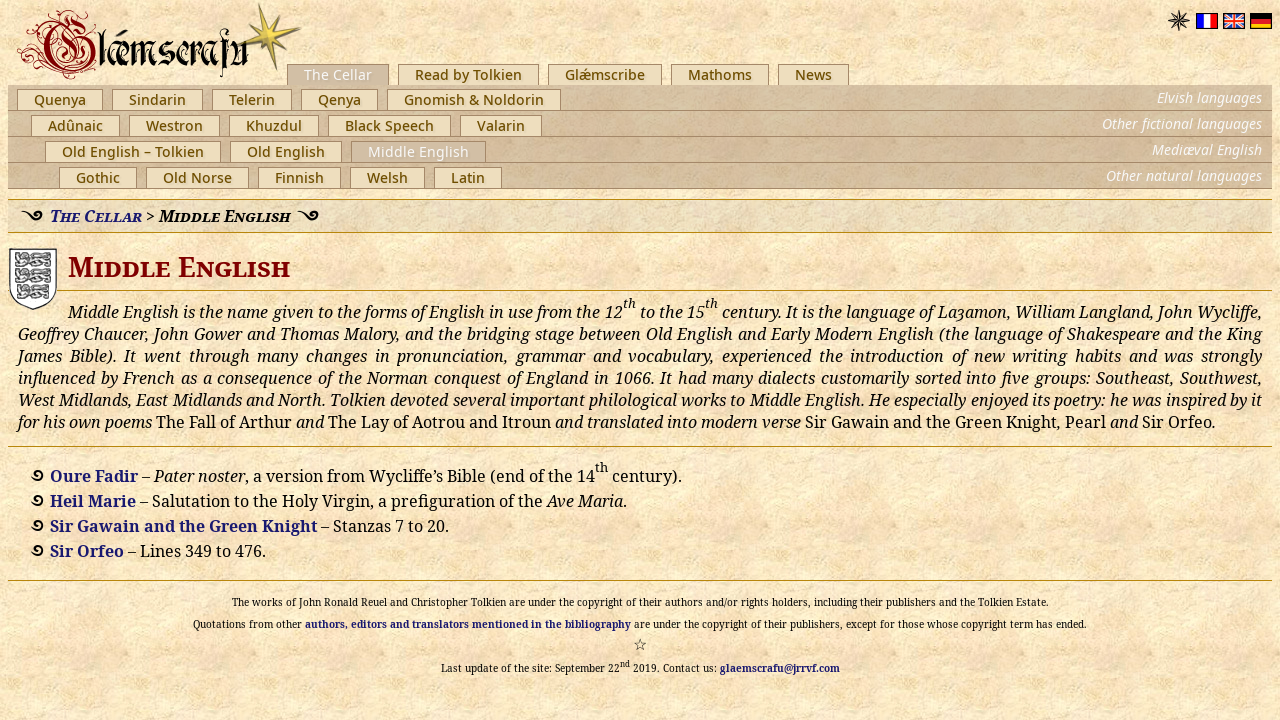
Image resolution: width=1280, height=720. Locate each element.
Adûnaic (75, 125)
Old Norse (197, 177)
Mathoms (720, 74)
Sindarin (157, 99)
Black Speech (389, 125)
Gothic (98, 177)
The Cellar (338, 74)
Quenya (60, 99)
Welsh (387, 177)
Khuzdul (274, 125)
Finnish (299, 177)
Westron (174, 125)
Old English (286, 151)
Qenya (339, 99)
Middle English (418, 151)
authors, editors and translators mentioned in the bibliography (468, 624)
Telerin (252, 99)
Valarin (501, 125)
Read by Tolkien (468, 74)
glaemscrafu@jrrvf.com (780, 668)
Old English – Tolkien (133, 151)
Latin (468, 177)
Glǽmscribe (605, 74)
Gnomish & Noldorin (474, 99)
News (813, 74)
